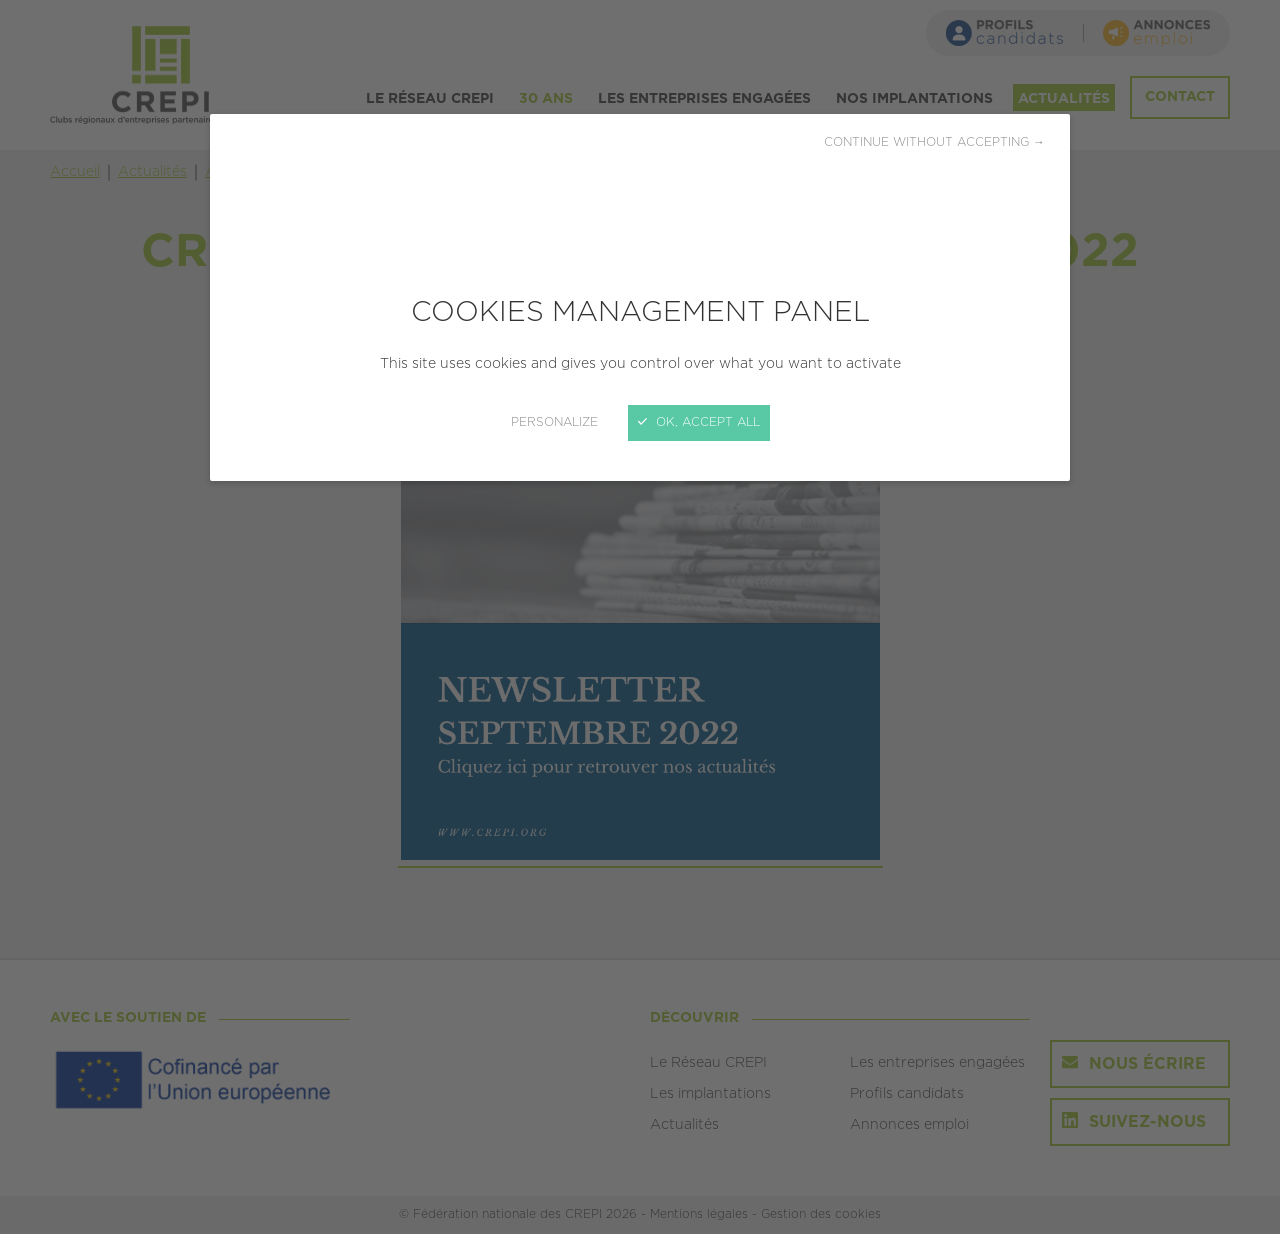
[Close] (640, 617)
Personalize (554, 422)
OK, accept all (699, 422)
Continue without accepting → (934, 142)
